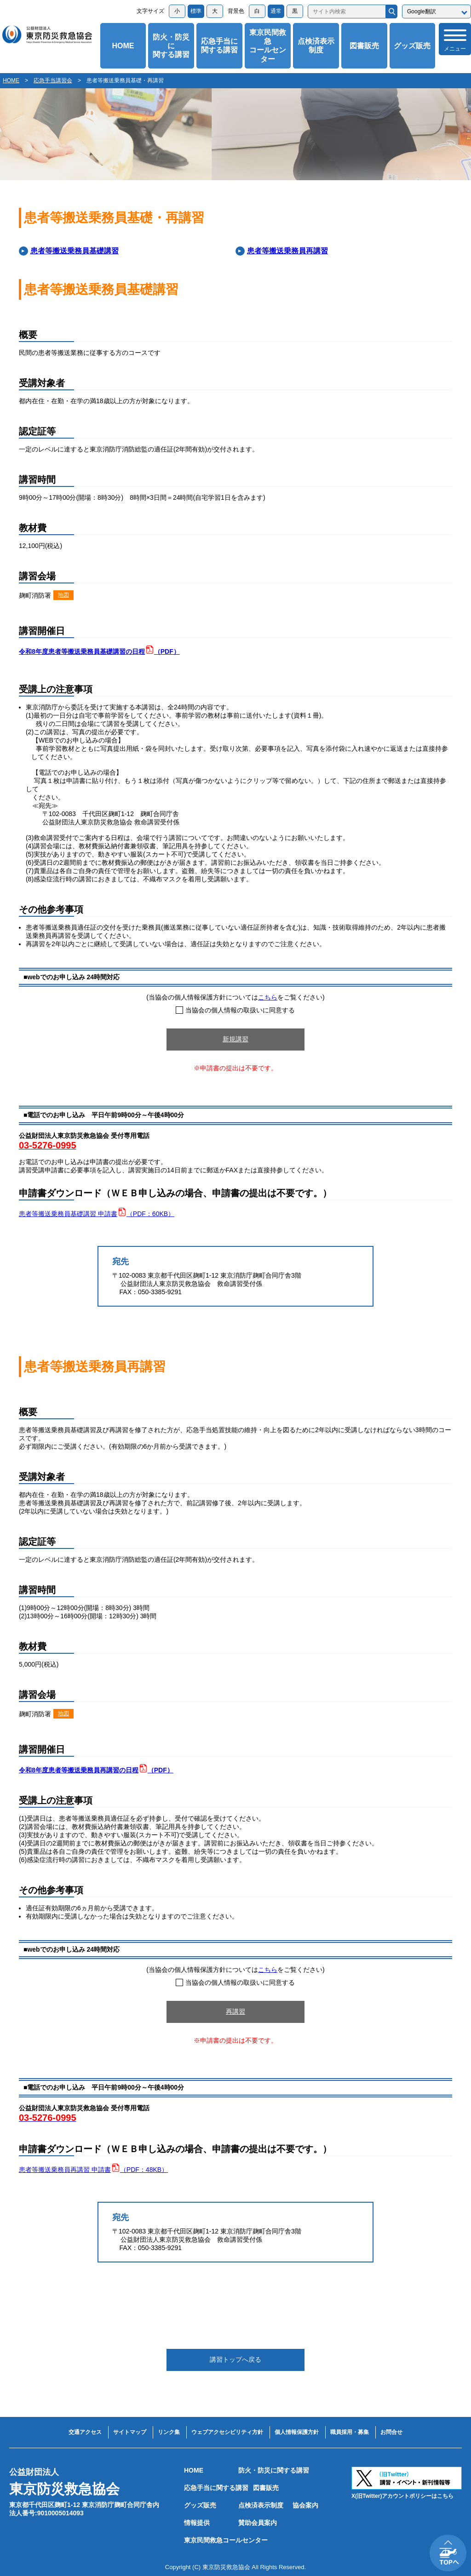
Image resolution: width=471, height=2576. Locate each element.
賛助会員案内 (257, 2522)
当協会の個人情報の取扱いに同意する (235, 1010)
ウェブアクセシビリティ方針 (227, 2432)
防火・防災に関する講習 (171, 45)
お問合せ (391, 2432)
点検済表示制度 (316, 45)
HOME (123, 46)
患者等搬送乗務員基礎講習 (74, 251)
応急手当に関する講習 (219, 45)
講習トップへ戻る (235, 2359)
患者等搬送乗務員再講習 (287, 251)
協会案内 (305, 2505)
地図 (63, 595)
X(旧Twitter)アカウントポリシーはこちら (402, 2496)
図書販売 (364, 46)
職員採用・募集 (349, 2432)
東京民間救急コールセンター (267, 46)
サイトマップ (129, 2432)
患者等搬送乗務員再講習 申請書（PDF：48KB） (93, 2169)
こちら (267, 997)
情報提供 (197, 2522)
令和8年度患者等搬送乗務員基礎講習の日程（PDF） (99, 651)
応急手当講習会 (53, 80)
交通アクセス (85, 2432)
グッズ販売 (412, 46)
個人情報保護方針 (297, 2432)
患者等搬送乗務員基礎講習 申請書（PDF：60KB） (96, 1213)
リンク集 (169, 2432)
